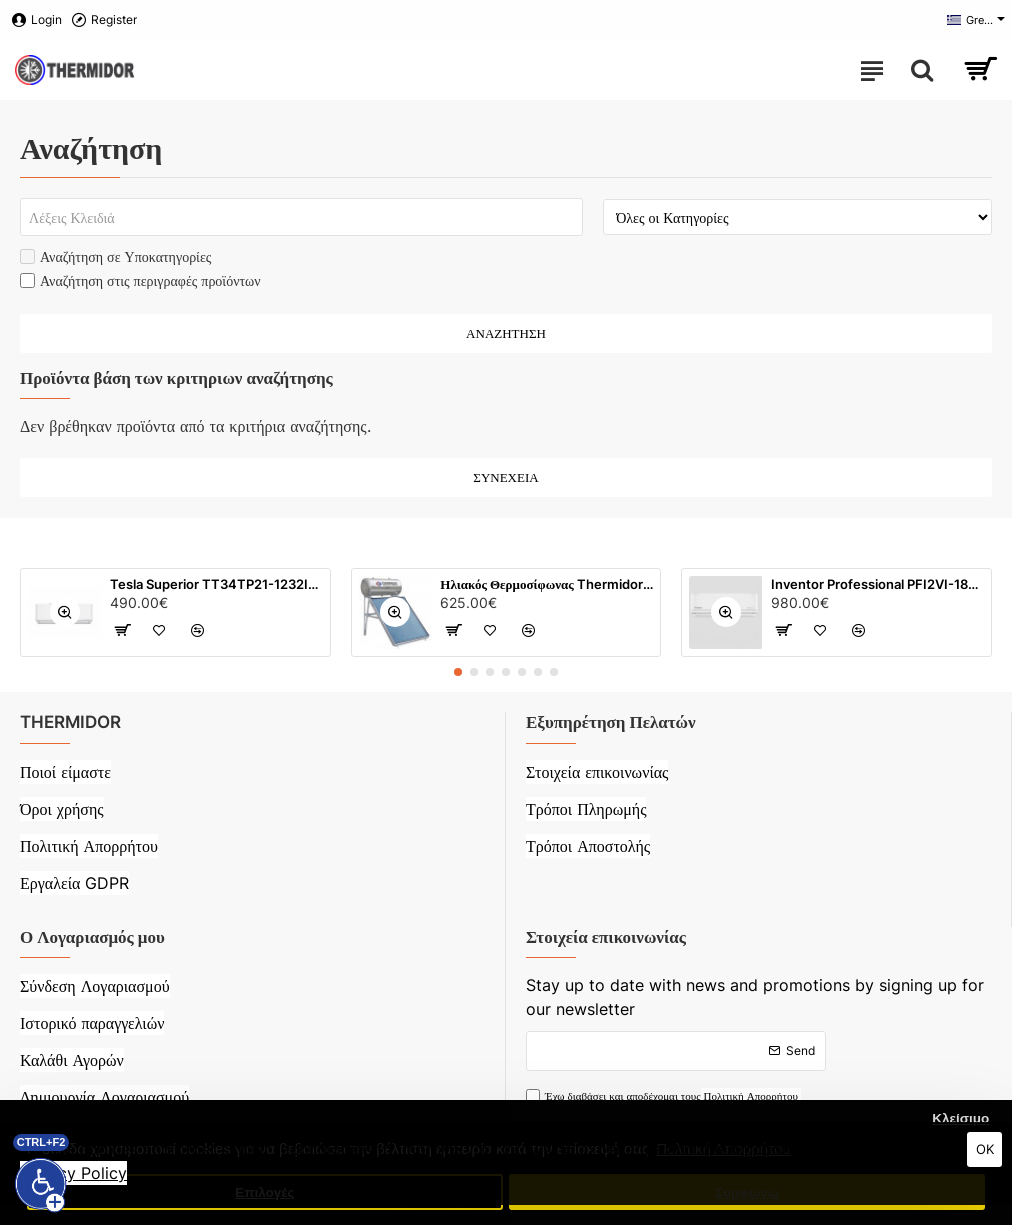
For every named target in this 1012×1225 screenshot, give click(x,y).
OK (985, 1149)
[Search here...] (922, 70)
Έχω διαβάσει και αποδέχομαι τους (663, 1096)
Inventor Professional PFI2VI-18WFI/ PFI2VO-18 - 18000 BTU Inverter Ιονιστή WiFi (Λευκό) (877, 584)
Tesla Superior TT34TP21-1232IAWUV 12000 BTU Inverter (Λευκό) (216, 584)
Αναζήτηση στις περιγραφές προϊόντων (140, 280)
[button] (458, 672)
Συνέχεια (505, 477)
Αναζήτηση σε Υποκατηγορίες (115, 256)
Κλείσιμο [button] (960, 1118)
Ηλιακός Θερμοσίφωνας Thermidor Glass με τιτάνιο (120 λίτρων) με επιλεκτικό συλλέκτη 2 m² (546, 584)
